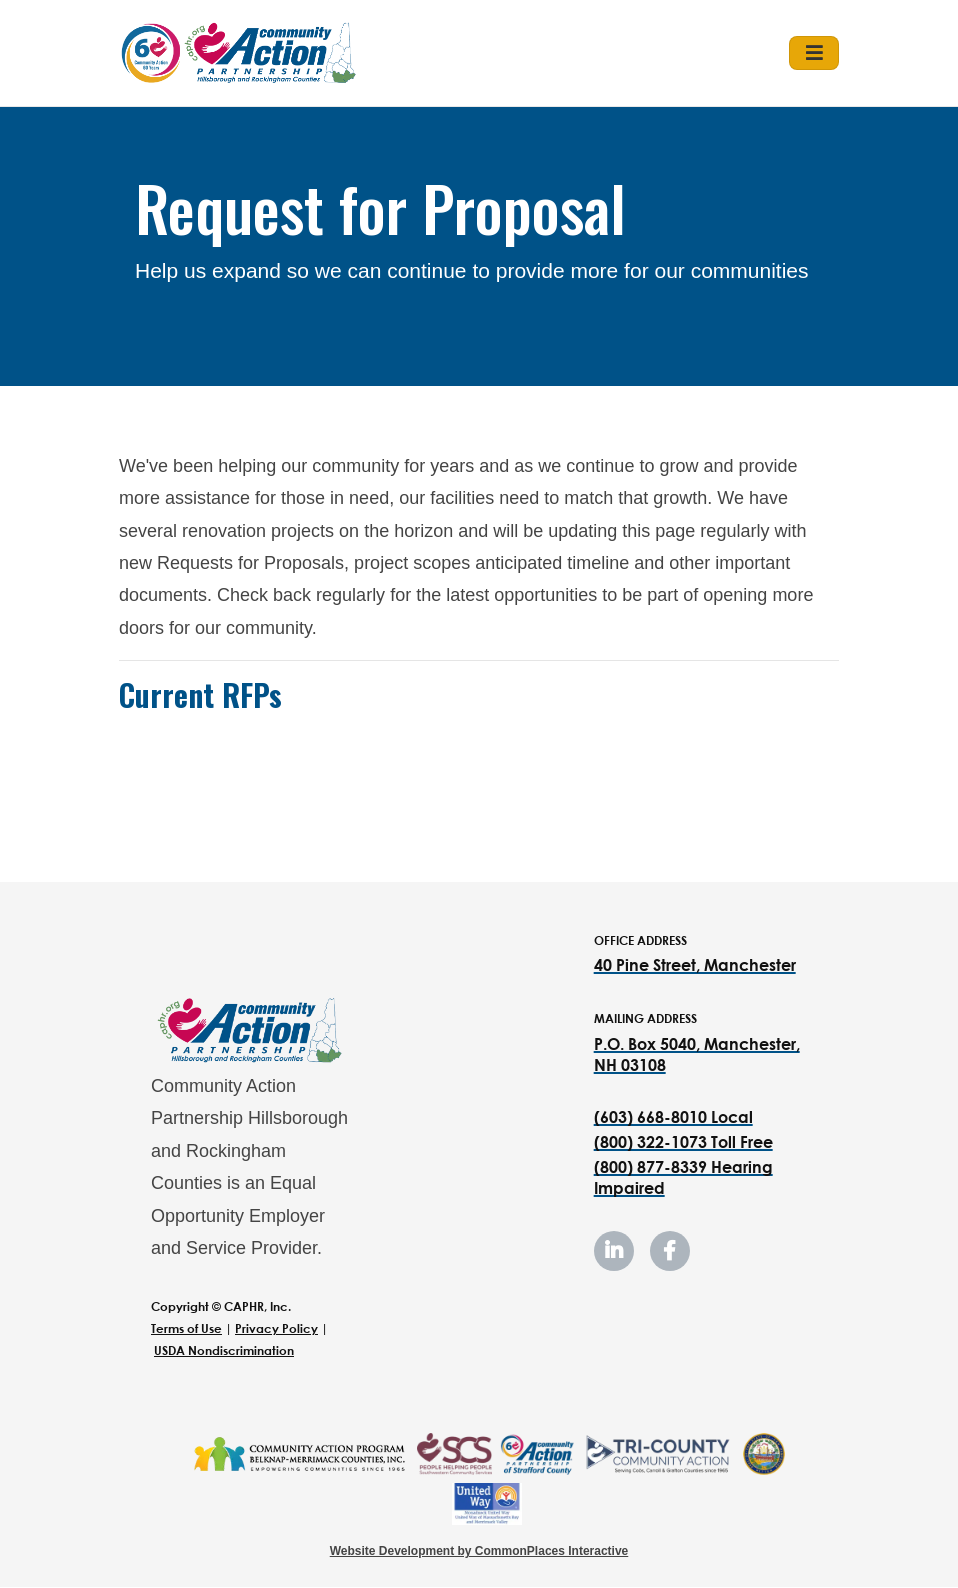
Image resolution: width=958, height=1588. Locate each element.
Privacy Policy (276, 1328)
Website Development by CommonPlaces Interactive (479, 1551)
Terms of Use (186, 1328)
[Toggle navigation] (814, 53)
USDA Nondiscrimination (224, 1350)
